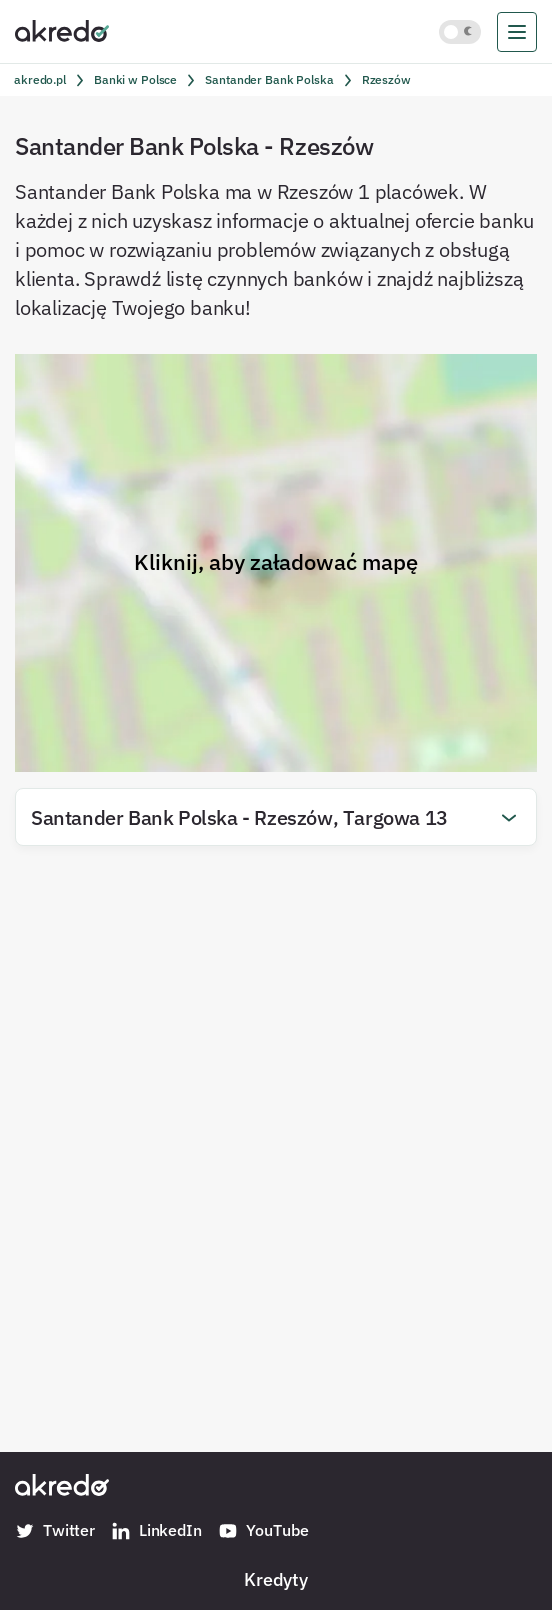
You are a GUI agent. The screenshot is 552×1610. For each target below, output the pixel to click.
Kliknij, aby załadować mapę (276, 562)
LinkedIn (156, 1531)
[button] (276, 817)
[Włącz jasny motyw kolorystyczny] (460, 32)
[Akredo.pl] (62, 30)
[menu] (517, 32)
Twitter (55, 1531)
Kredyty (276, 1579)
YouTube (263, 1531)
